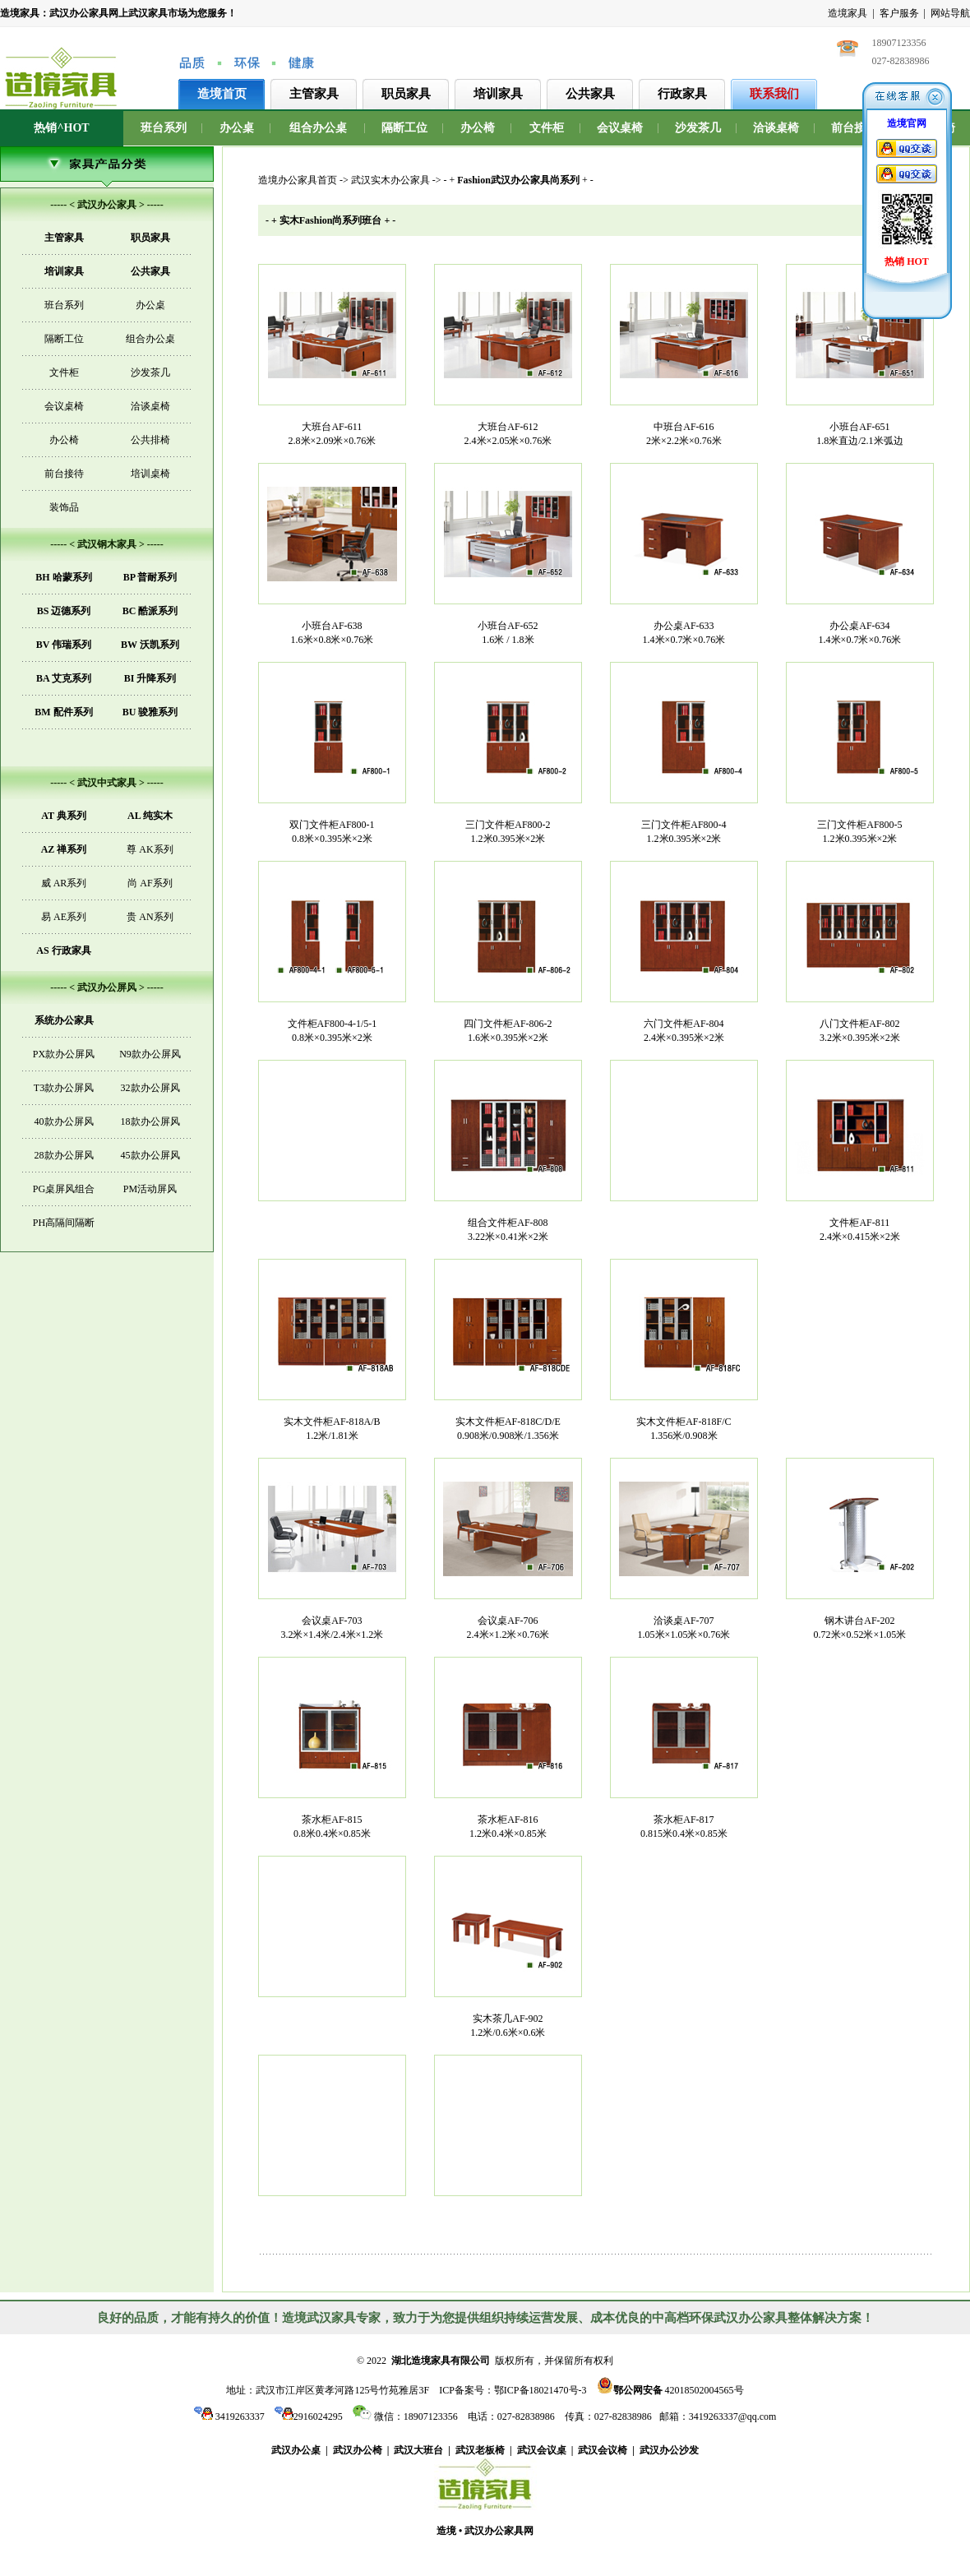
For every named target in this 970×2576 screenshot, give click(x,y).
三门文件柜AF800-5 (859, 824)
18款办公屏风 (150, 1121)
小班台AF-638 (332, 625)
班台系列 (164, 128)
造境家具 (847, 13)
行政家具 (682, 93)
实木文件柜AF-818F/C (683, 1421)
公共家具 (590, 93)
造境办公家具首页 (297, 180)
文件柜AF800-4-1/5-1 (332, 1023)
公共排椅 (150, 440)
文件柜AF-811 (859, 1222)
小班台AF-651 (859, 426)
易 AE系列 (63, 917)
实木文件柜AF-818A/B (332, 1421)
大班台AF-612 (508, 426)
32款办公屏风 (150, 1088)
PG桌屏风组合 (64, 1189)
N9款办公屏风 (150, 1054)
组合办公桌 (318, 128)
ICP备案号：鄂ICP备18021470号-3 (512, 2390)
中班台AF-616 (684, 426)
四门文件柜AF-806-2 (508, 1023)
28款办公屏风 (64, 1155)
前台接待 (854, 128)
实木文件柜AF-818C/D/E (508, 1421)
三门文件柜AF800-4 (683, 824)
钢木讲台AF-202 (859, 1620)
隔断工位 (404, 128)
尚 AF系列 (149, 883)
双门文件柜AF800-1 (331, 824)
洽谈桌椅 (776, 128)
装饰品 (64, 507)
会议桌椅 (620, 128)
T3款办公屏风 (64, 1088)
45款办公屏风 (150, 1155)
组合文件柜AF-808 (507, 1222)
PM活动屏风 (150, 1189)
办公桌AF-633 (684, 625)
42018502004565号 (670, 2388)
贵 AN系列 (150, 917)
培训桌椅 (150, 473)
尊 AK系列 (150, 849)
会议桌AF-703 (332, 1620)
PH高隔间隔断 (64, 1222)
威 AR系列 (64, 883)
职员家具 (406, 93)
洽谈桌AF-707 (684, 1620)
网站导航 (950, 13)
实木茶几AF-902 (508, 2018)
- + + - (518, 180)
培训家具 (498, 93)
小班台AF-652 (508, 625)
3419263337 (229, 2416)
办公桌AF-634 (859, 625)
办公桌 (236, 128)
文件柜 (546, 128)
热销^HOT (61, 128)
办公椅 (477, 128)
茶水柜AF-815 (332, 1819)
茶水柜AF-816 (508, 1819)
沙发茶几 (698, 128)
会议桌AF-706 (508, 1620)
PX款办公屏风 (64, 1054)
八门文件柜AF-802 (859, 1023)
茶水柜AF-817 (684, 1819)
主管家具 (314, 93)
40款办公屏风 (64, 1121)
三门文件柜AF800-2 (507, 824)
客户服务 (899, 13)
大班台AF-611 (332, 426)
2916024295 (309, 2416)
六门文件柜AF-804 (683, 1023)
